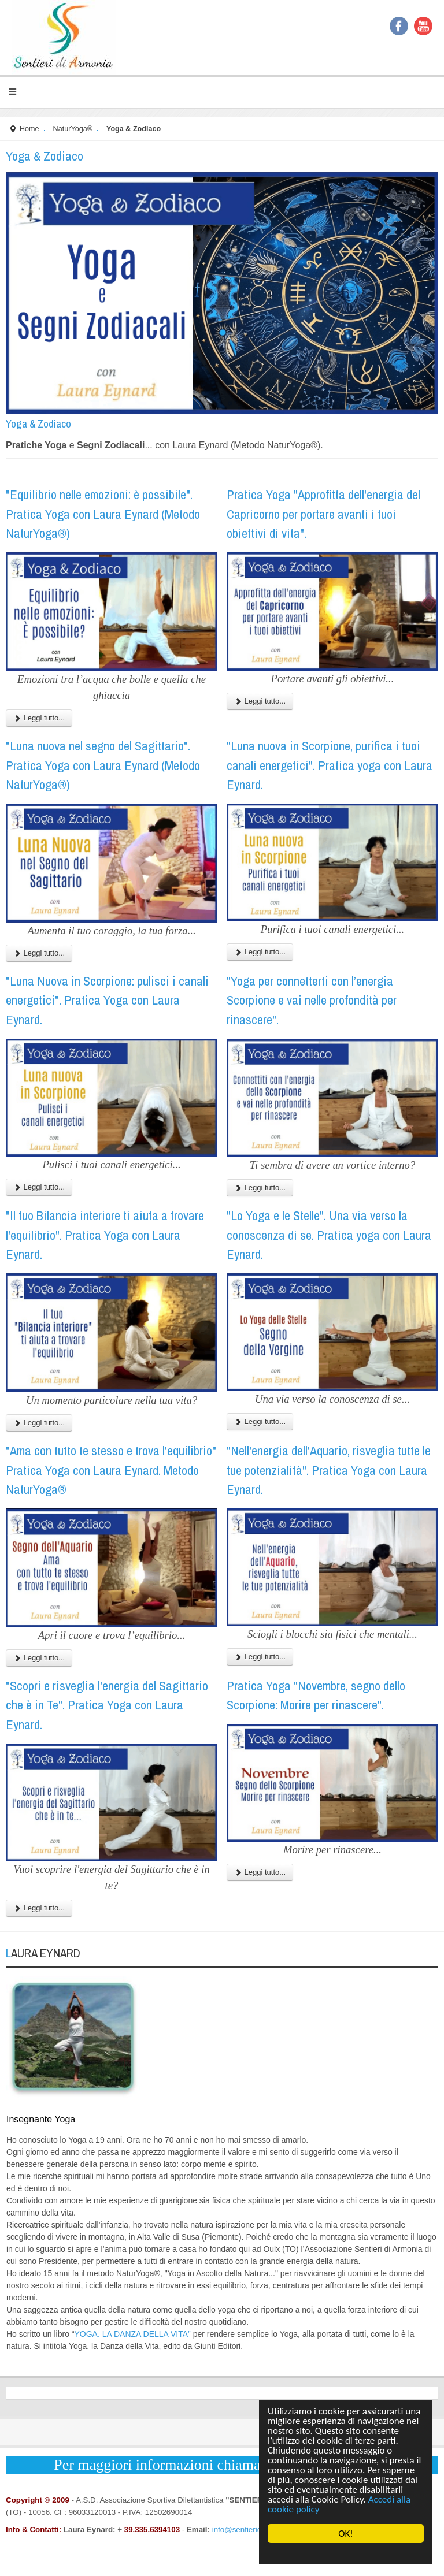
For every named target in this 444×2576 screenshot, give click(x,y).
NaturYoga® (72, 129)
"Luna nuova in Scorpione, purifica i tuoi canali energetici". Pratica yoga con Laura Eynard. (329, 765)
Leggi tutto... (39, 717)
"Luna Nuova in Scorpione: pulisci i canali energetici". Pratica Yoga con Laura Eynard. (107, 1000)
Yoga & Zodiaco (38, 424)
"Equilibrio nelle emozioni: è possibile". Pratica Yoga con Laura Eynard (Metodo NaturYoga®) (103, 514)
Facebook (399, 26)
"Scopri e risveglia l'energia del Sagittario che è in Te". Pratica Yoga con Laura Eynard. (107, 1705)
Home (29, 129)
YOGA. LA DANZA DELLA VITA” (132, 2334)
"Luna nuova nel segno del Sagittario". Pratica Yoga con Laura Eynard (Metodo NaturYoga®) (103, 765)
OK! (345, 2533)
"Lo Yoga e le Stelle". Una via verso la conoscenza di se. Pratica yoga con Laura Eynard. (329, 1235)
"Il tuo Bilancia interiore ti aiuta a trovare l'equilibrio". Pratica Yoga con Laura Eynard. (105, 1235)
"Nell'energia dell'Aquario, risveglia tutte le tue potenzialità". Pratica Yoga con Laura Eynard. (329, 1470)
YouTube (423, 26)
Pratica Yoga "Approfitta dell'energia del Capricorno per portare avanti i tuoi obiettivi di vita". (323, 514)
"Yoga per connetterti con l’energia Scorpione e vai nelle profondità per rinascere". (312, 1000)
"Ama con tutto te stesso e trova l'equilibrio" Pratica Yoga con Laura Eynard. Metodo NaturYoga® (111, 1470)
